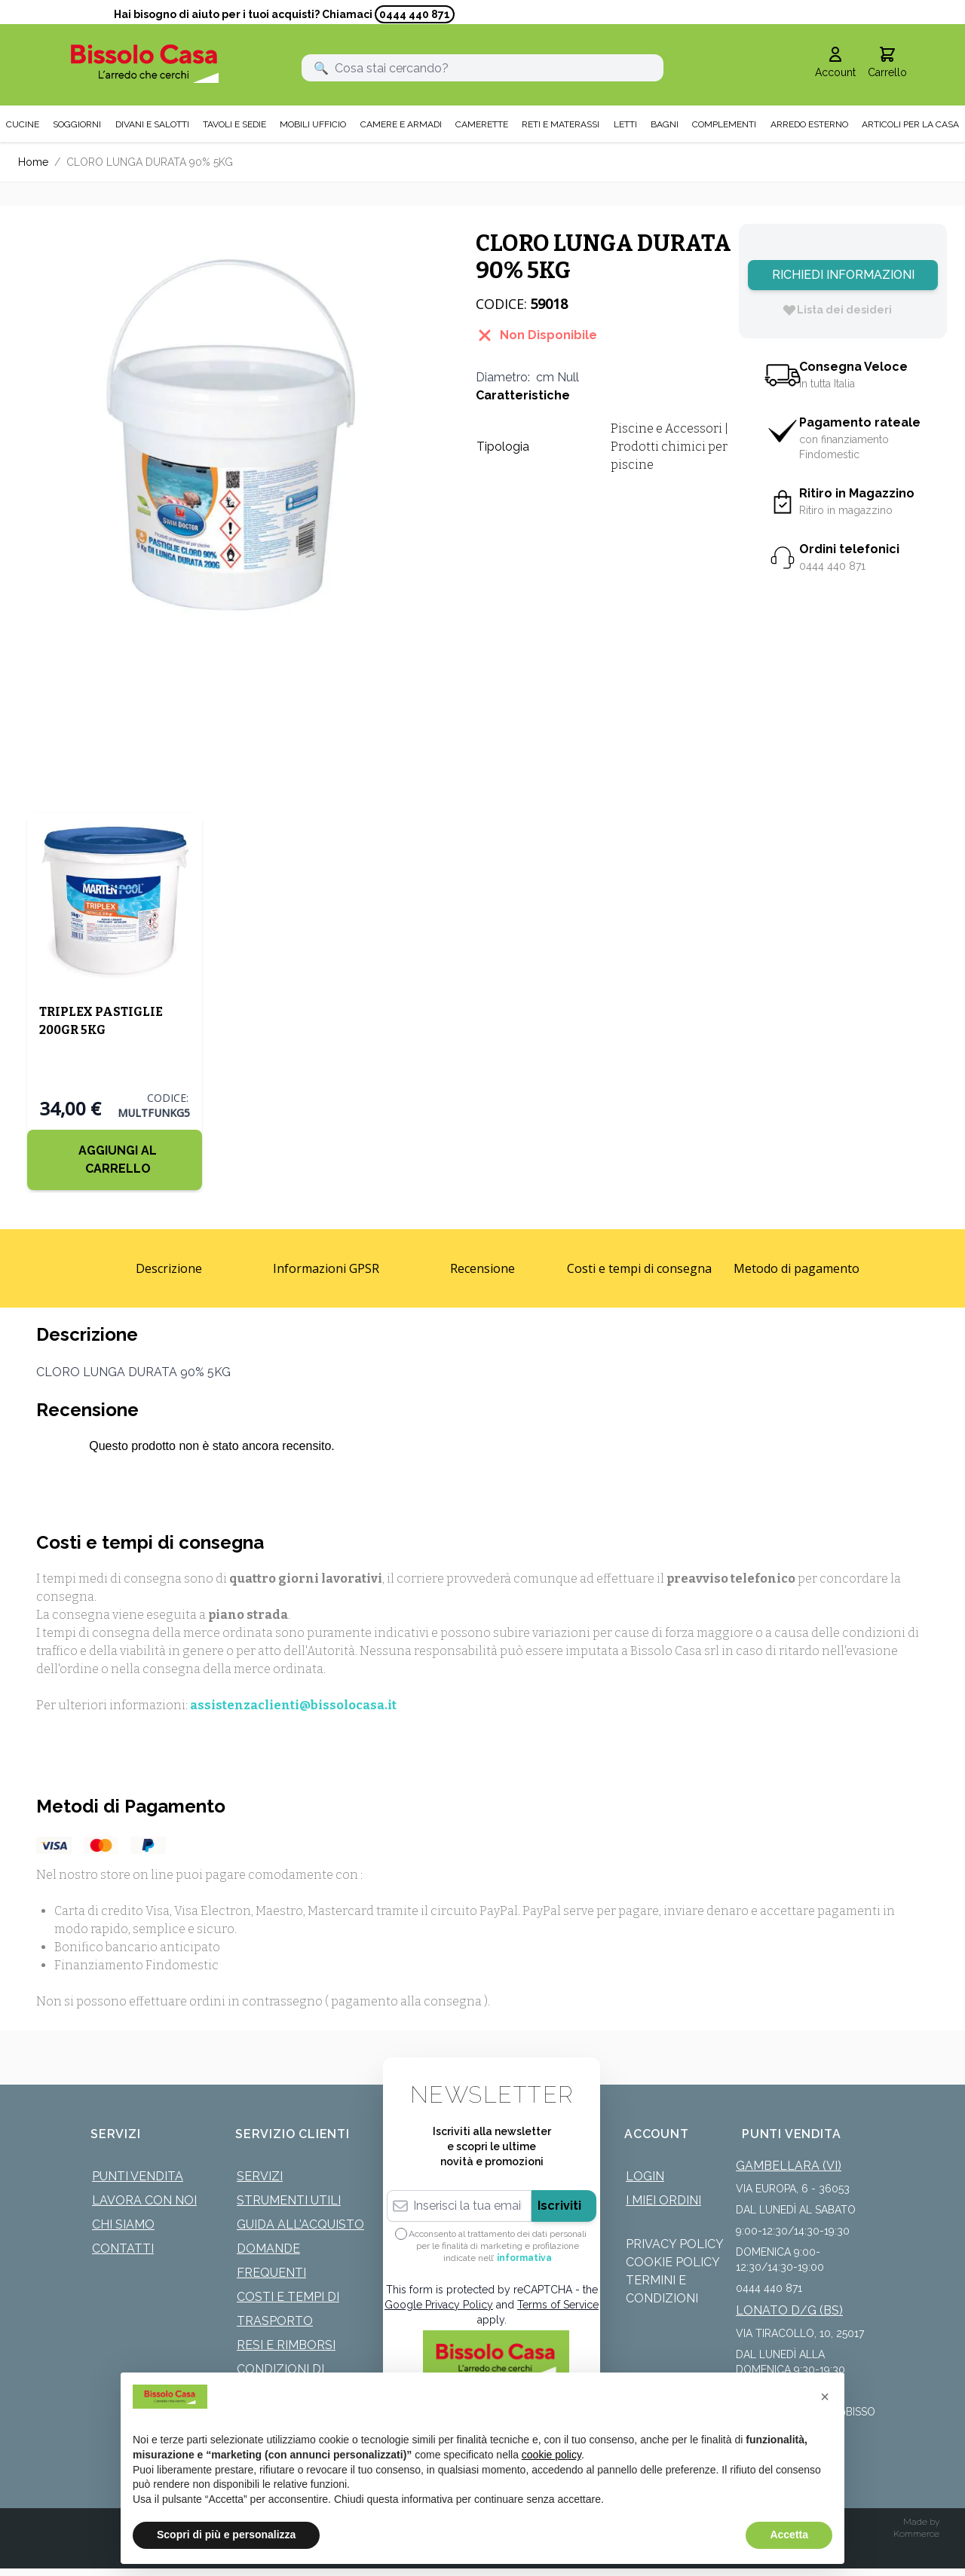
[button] (825, 2397)
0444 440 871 (414, 14)
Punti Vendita (137, 2176)
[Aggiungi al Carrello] (114, 1160)
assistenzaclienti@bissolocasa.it (293, 1705)
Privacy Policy (675, 2244)
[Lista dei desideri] (837, 309)
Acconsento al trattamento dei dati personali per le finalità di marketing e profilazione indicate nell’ (498, 2246)
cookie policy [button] (551, 2455)
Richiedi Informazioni (843, 275)
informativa (524, 2258)
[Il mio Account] (835, 63)
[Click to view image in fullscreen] (232, 437)
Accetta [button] (789, 2535)
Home (33, 162)
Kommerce (916, 2534)
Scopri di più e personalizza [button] (226, 2535)
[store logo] (144, 63)
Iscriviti (559, 2205)
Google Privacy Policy (438, 2305)
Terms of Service (558, 2305)
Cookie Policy (673, 2262)
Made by (921, 2521)
